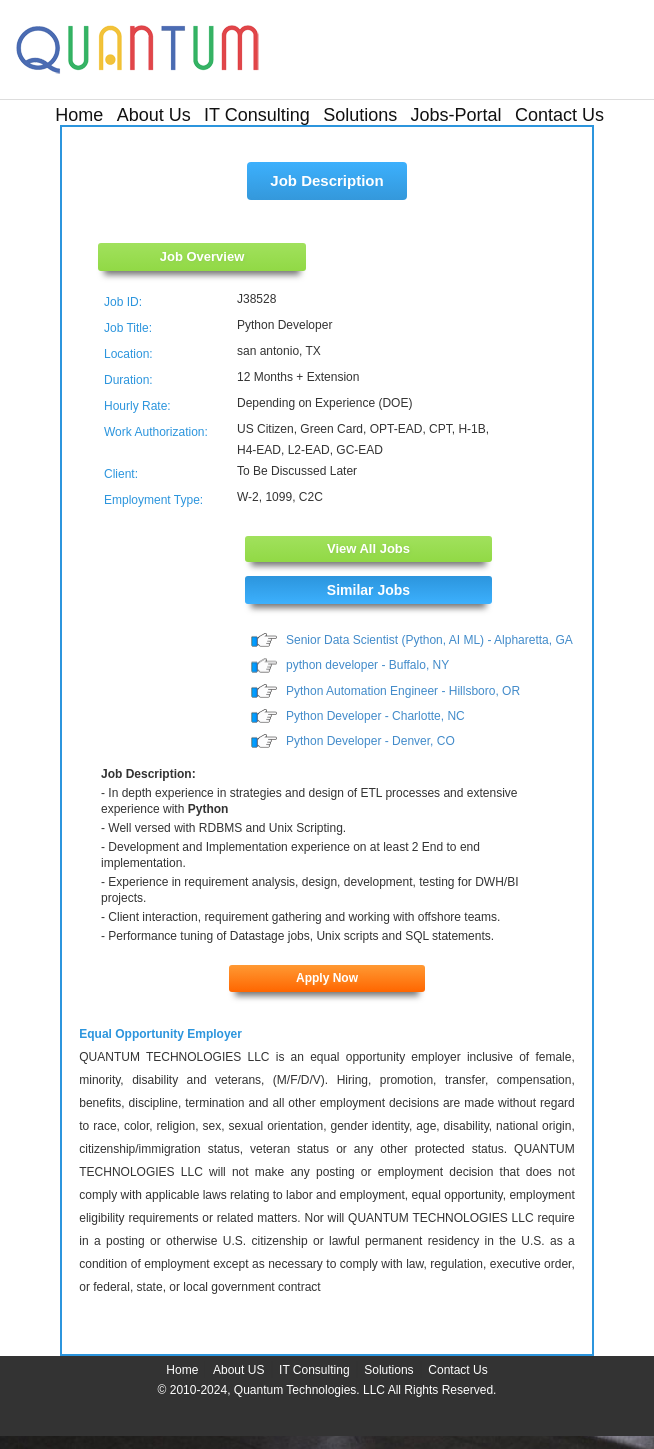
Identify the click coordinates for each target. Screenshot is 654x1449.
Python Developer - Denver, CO (370, 741)
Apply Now (327, 978)
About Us (154, 115)
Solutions (360, 115)
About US (238, 1370)
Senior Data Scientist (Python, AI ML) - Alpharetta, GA (429, 640)
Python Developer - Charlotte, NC (375, 716)
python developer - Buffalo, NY (367, 665)
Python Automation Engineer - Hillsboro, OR (403, 691)
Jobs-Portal (456, 115)
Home (79, 115)
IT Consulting (257, 115)
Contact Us (559, 115)
